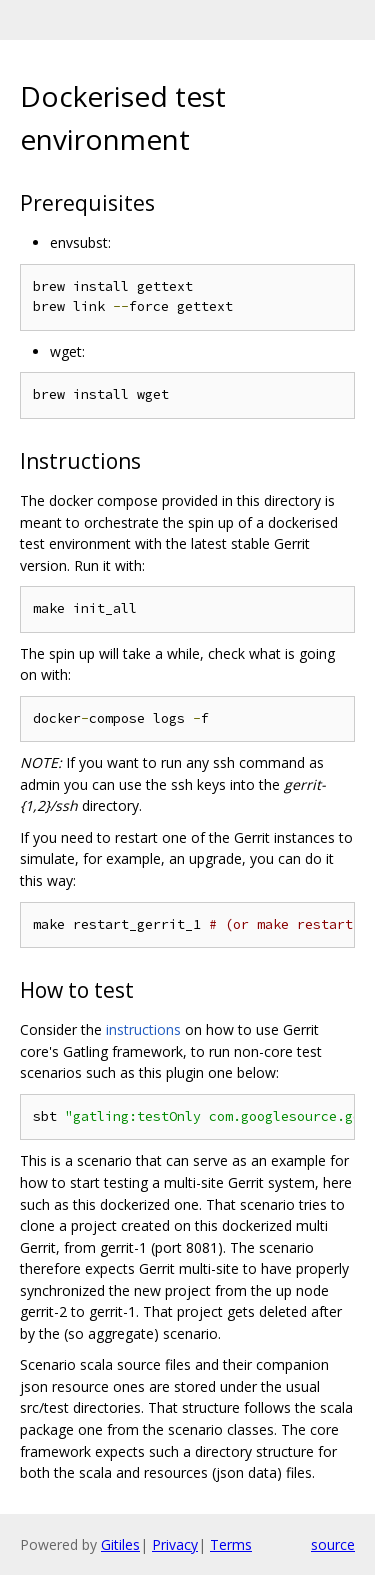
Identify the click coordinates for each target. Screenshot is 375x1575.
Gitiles (120, 1544)
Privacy (175, 1544)
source (333, 1544)
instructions (143, 1029)
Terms (231, 1544)
